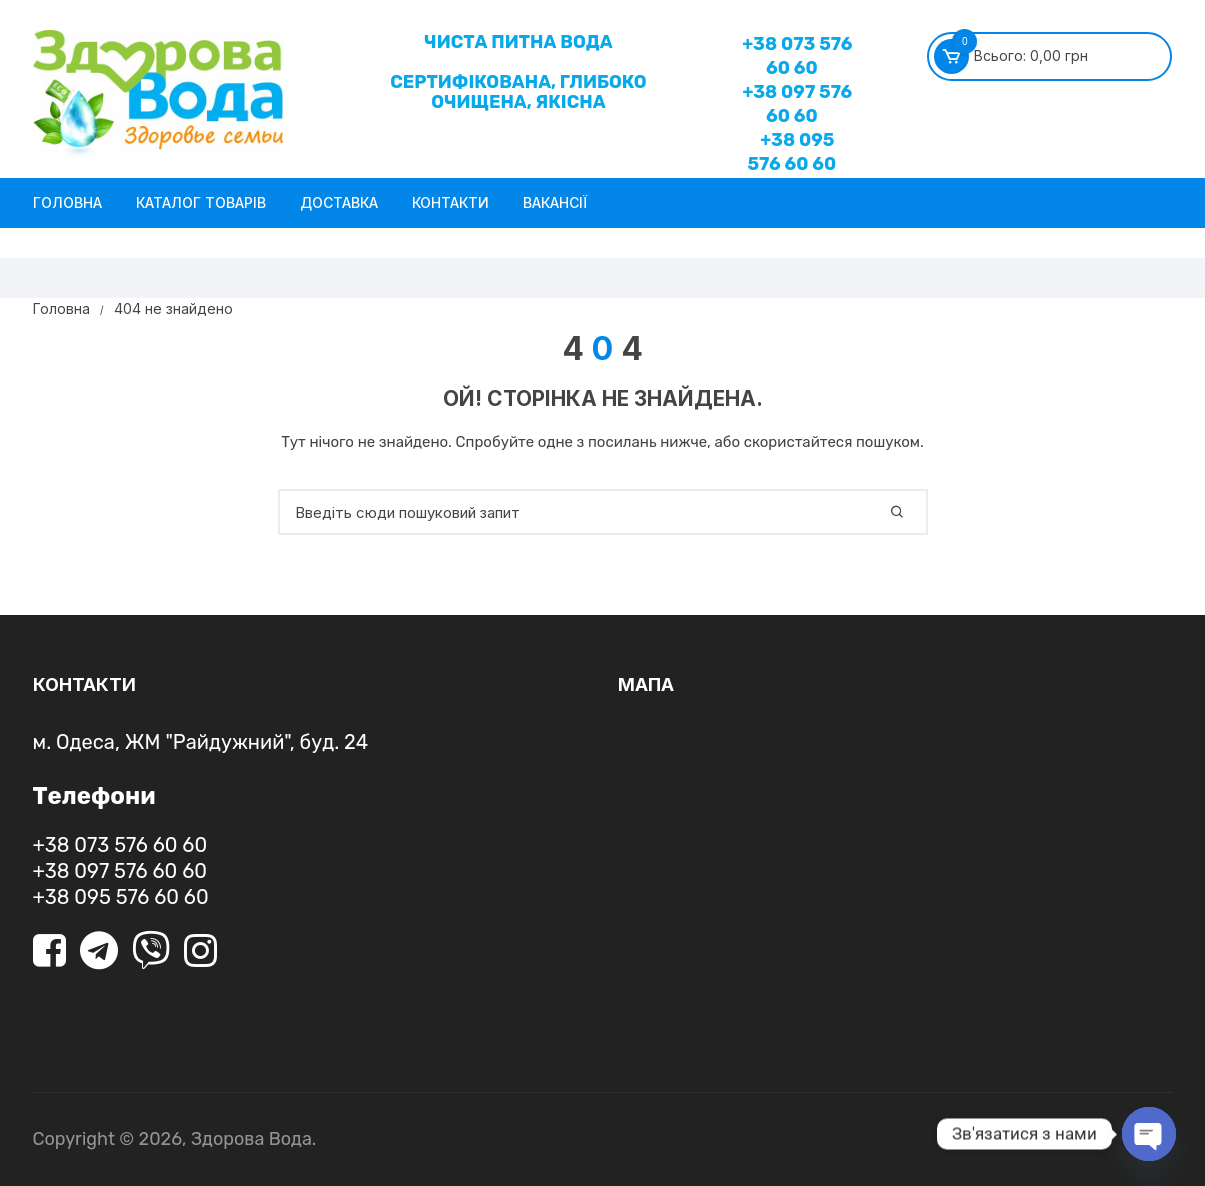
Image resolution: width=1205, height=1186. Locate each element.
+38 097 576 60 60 (797, 104)
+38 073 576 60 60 (797, 56)
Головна (67, 202)
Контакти (450, 202)
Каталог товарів (201, 202)
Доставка (339, 202)
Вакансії (555, 202)
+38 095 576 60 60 (791, 152)
